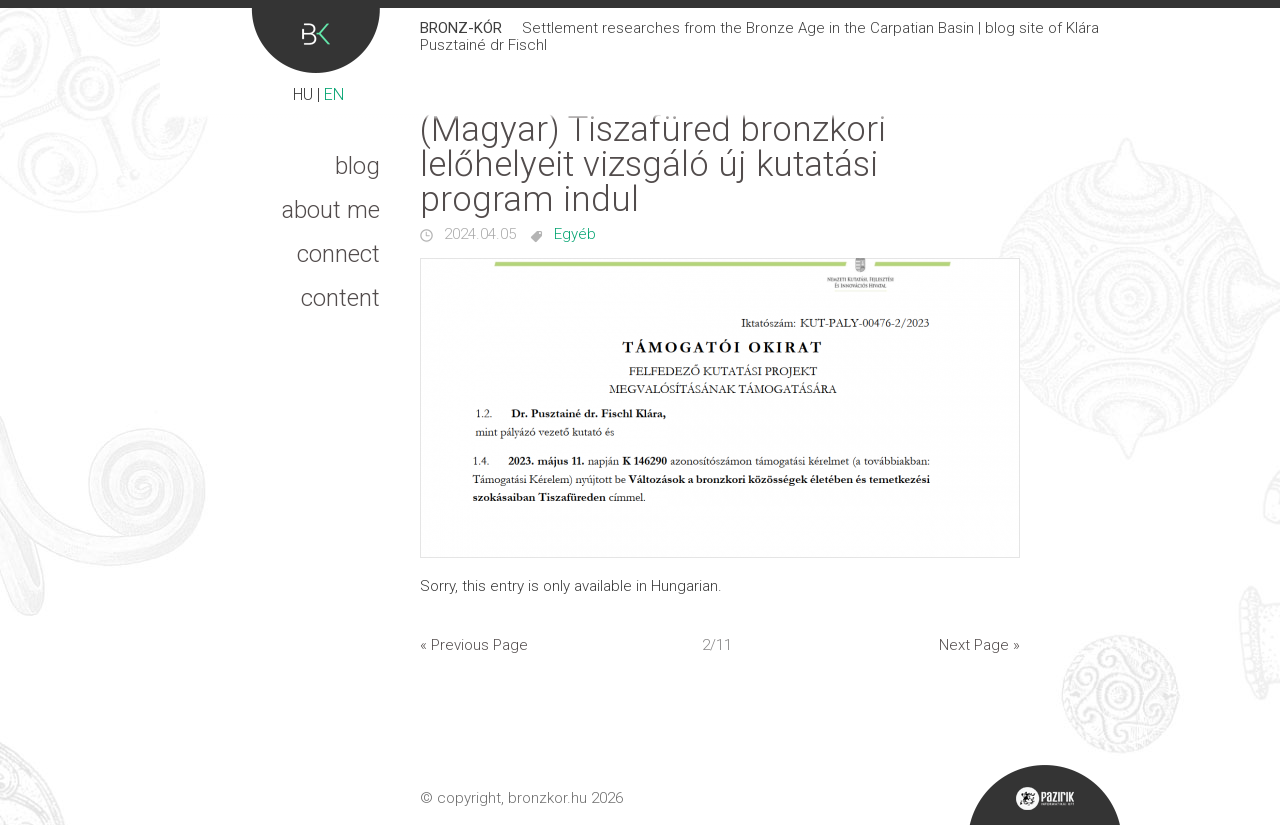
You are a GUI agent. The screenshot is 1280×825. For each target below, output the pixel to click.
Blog (357, 166)
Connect (338, 254)
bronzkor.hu (547, 798)
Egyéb (575, 234)
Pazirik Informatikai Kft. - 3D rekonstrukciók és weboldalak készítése (1044, 795)
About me (331, 210)
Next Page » (979, 645)
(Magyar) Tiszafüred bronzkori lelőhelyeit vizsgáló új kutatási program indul (653, 164)
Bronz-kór (315, 40)
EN (334, 94)
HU (303, 94)
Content (340, 298)
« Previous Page (474, 645)
